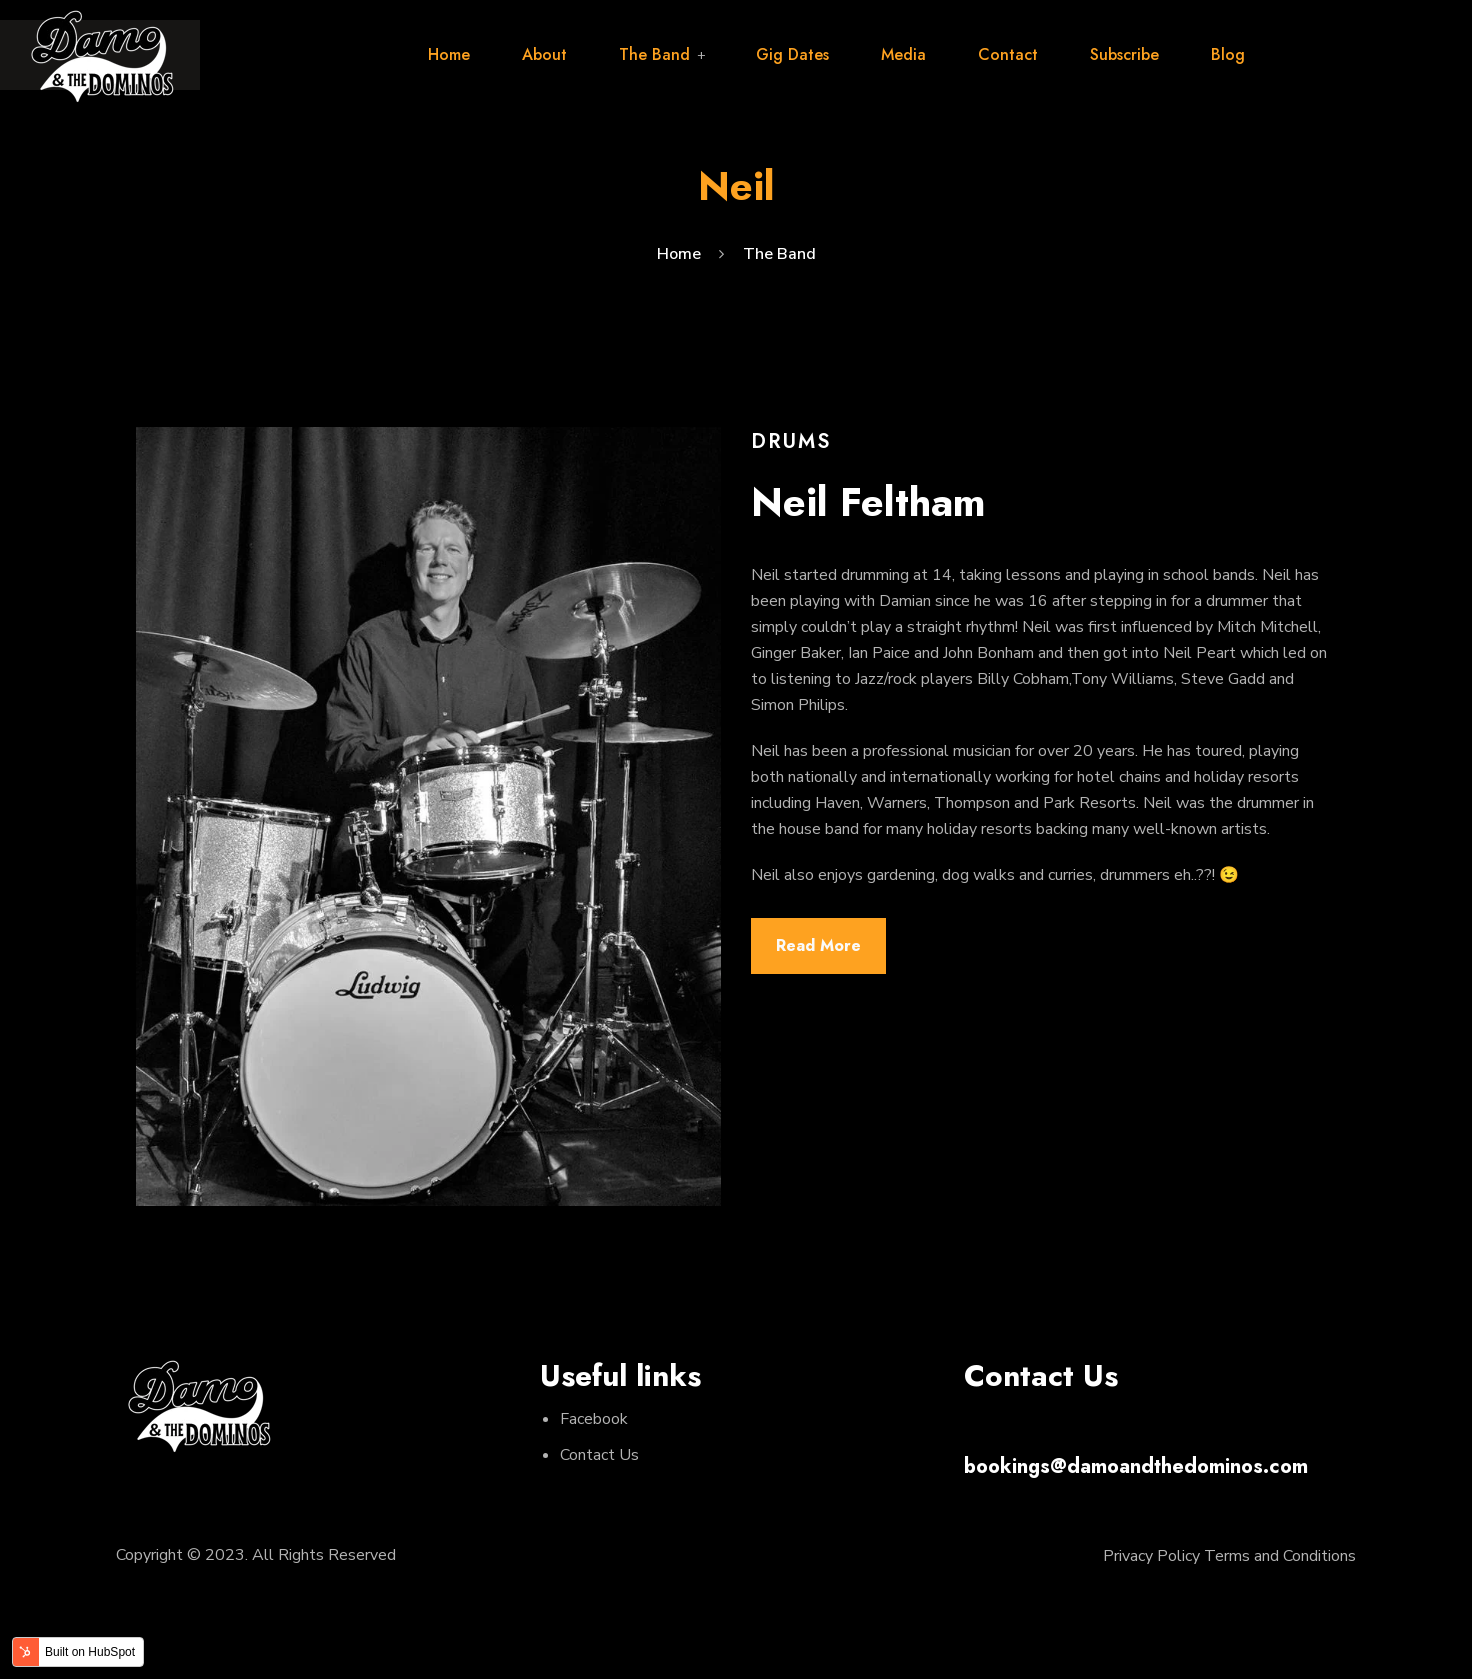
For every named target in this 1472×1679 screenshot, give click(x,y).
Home (449, 54)
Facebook (594, 1419)
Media (903, 54)
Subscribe (1124, 54)
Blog (1228, 54)
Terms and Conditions (1280, 1556)
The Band (654, 54)
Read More (818, 945)
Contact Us (599, 1455)
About (544, 54)
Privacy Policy (1151, 1556)
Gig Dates (792, 54)
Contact (1008, 54)
